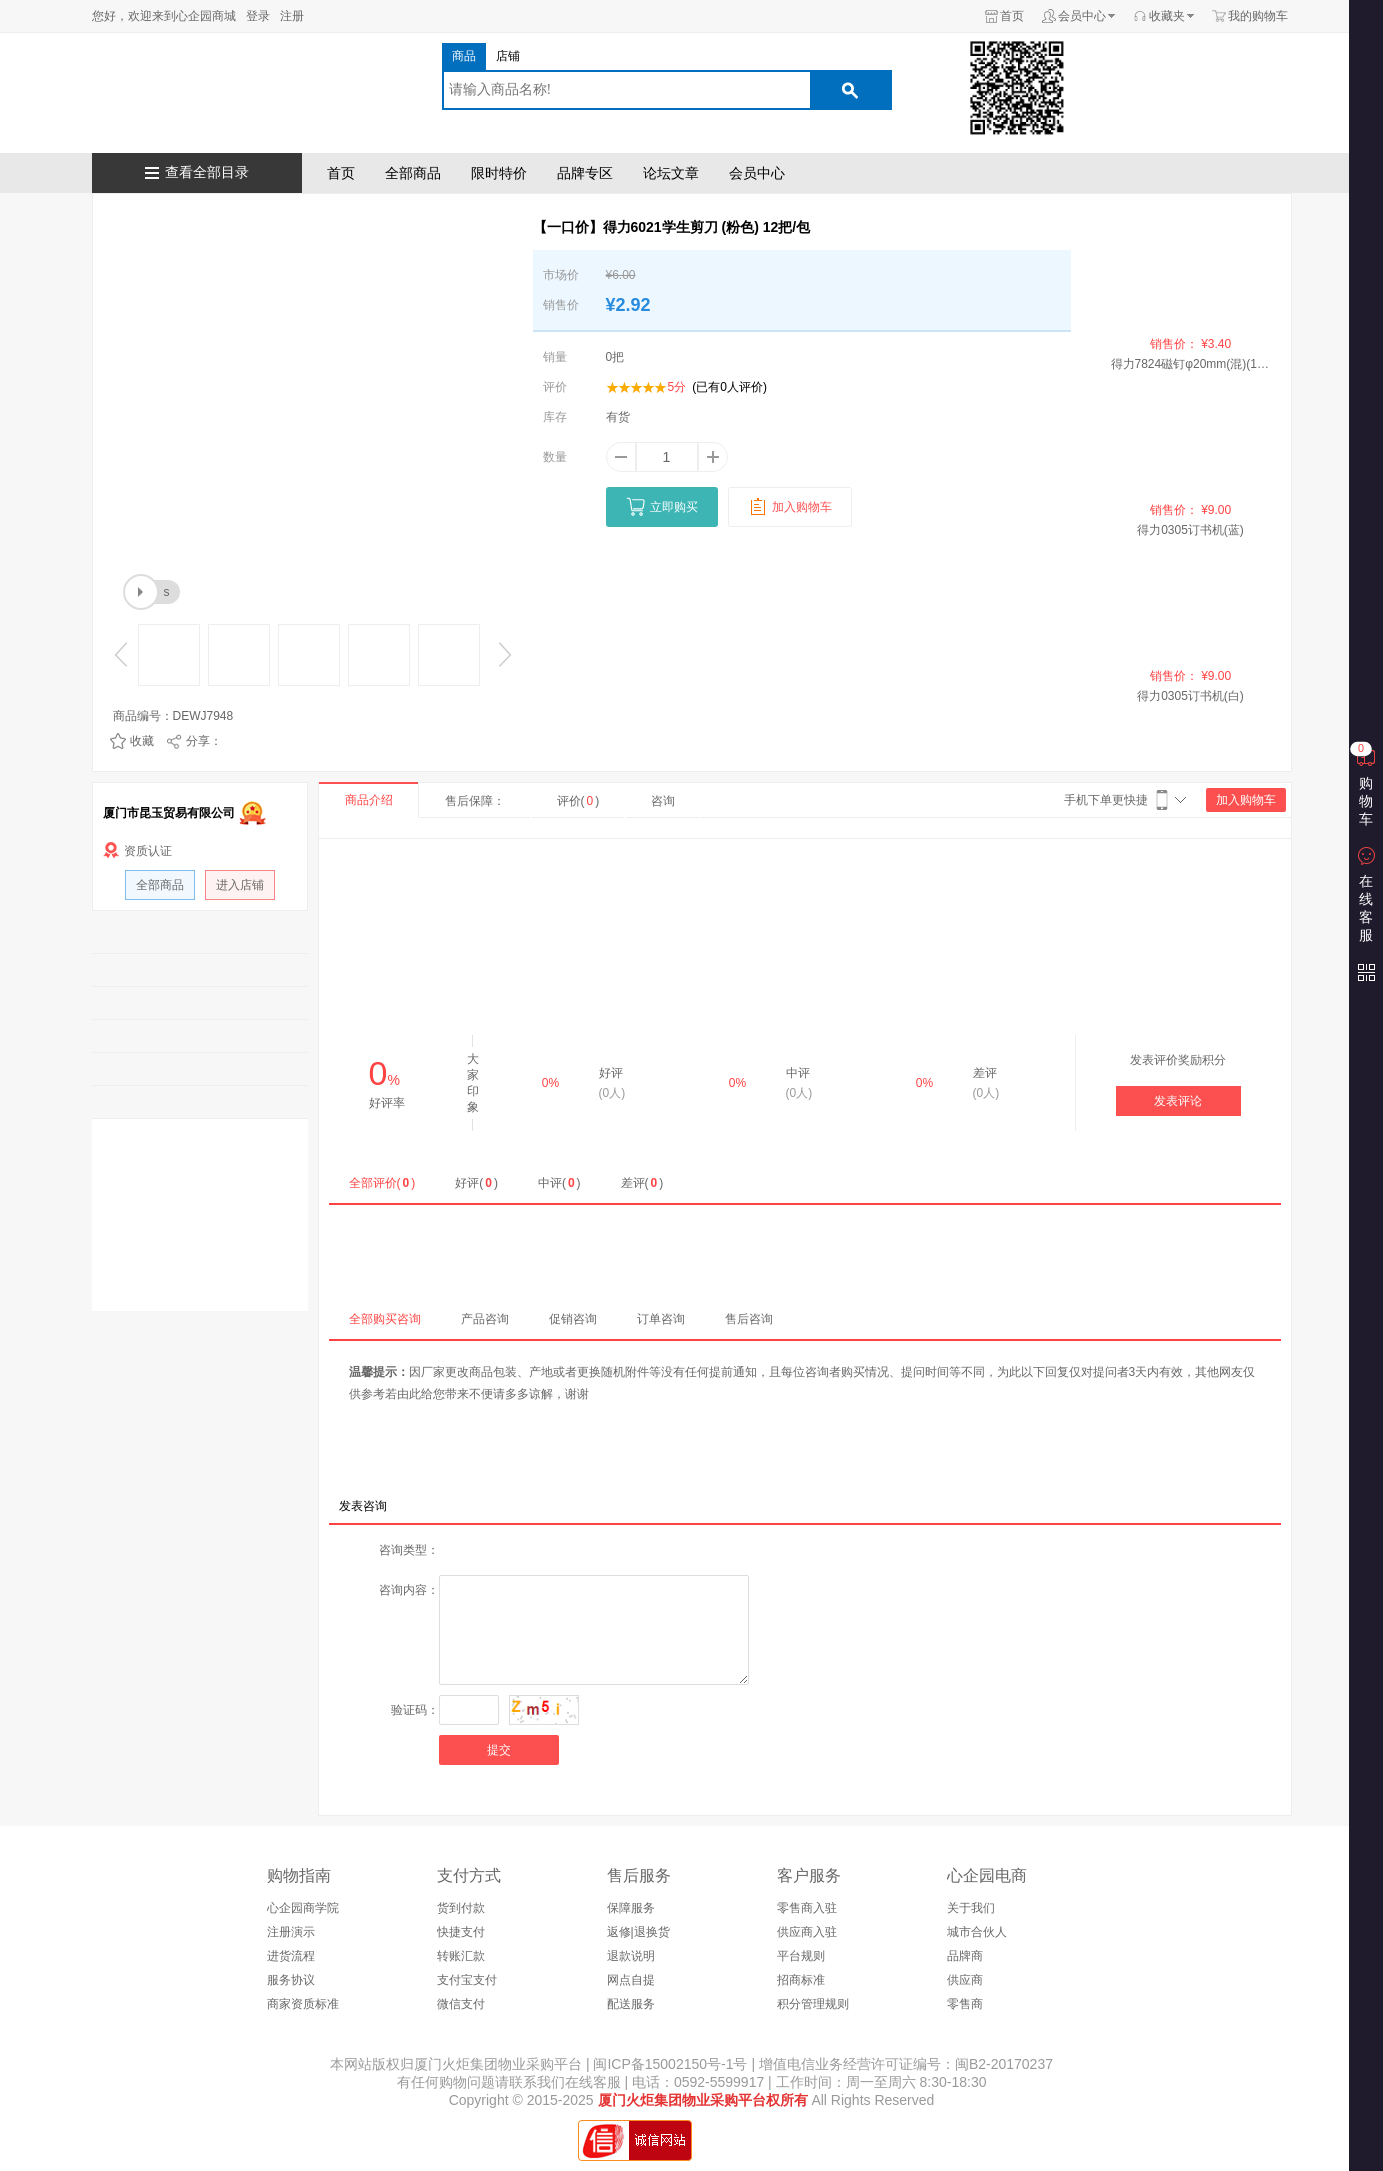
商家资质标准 (303, 2004)
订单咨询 (661, 1319)
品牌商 (965, 1956)
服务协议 (291, 1980)
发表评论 (1178, 1101)
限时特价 (499, 173)
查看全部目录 (207, 172)
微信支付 (461, 2004)
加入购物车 (1246, 800)
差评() (642, 1183)
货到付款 (461, 1908)
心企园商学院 (303, 1908)
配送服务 (631, 2004)
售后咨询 (749, 1319)
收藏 (142, 741)
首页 (1012, 16)
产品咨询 (485, 1319)
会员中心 (1082, 16)
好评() (476, 1183)
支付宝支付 (467, 1980)
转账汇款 (461, 1956)
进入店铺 (240, 885)
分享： (204, 741)
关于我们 (971, 1908)
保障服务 (631, 1908)
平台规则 (801, 1956)
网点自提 (631, 1980)
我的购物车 (1258, 16)
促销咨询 (573, 1319)
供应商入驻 (807, 1932)
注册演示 (291, 1932)
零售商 (965, 2004)
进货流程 (291, 1956)
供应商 (965, 1980)
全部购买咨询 (385, 1319)
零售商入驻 (807, 1908)
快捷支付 (461, 1932)
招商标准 (801, 1980)
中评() (559, 1183)
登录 (258, 16)
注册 (292, 16)
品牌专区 (585, 173)
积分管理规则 (813, 2004)
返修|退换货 (638, 1932)
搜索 (850, 90)
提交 (499, 1750)
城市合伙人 (977, 1932)
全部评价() (382, 1183)
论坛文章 (671, 173)
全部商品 (413, 173)
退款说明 (631, 1956)
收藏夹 (1167, 16)
